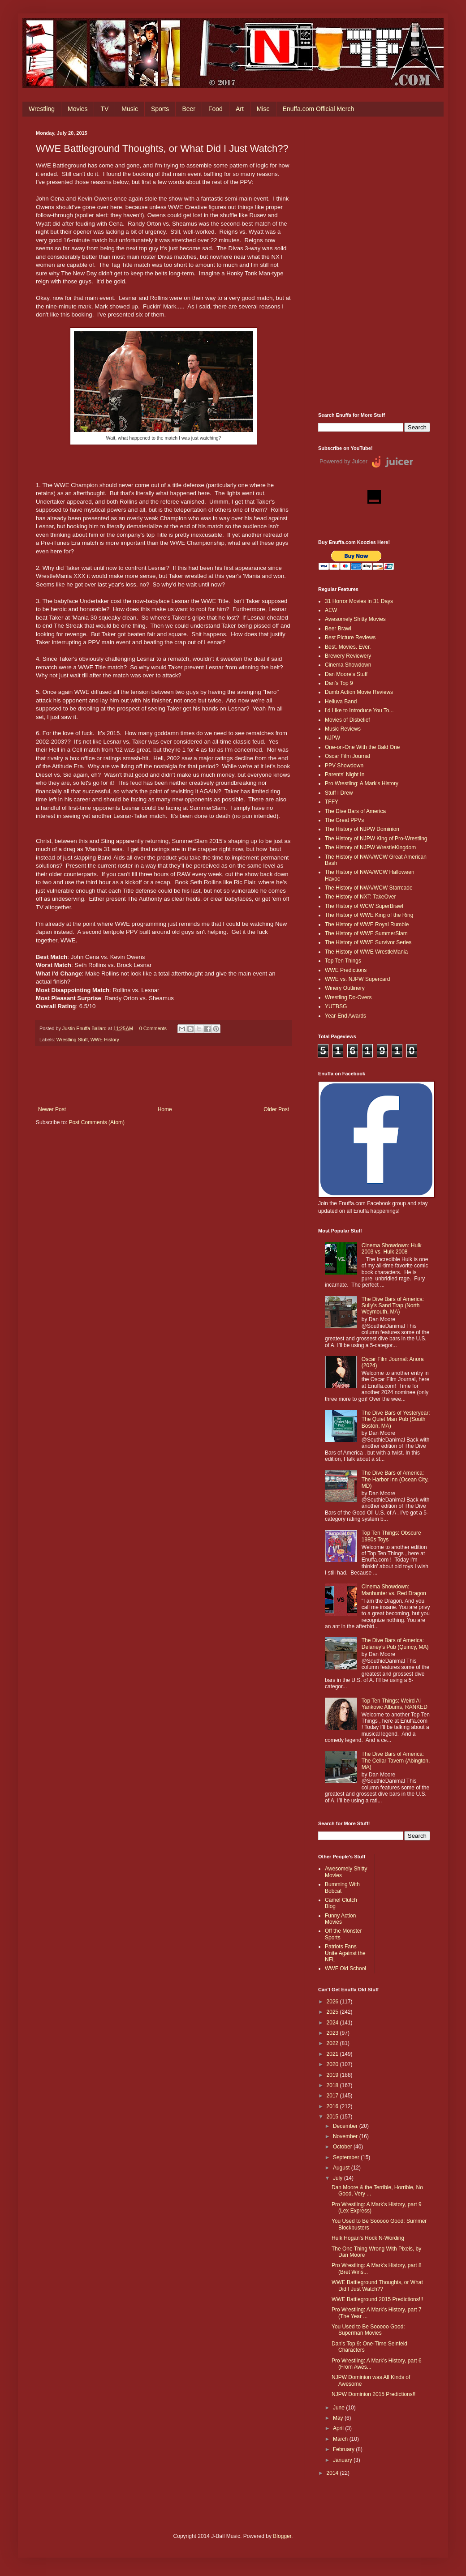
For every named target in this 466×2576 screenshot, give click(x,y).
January (343, 2460)
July (338, 2178)
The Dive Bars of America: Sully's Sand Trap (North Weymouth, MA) (393, 1305)
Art (240, 108)
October (343, 2147)
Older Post (276, 1109)
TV (104, 108)
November (346, 2136)
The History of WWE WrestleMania (366, 952)
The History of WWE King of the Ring (369, 915)
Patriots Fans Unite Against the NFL (345, 1953)
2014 (333, 2473)
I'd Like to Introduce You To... (359, 710)
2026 (333, 2001)
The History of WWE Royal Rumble (367, 924)
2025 (333, 2012)
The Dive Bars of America (355, 811)
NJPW (332, 738)
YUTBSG (336, 1006)
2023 (333, 2033)
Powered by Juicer (343, 461)
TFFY (331, 802)
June (339, 2408)
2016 (333, 2106)
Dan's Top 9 (339, 683)
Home (165, 1109)
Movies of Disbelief (347, 720)
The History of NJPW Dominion (362, 829)
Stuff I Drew (339, 793)
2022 (333, 2043)
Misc (263, 108)
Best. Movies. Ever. (348, 647)
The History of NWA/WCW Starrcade (369, 888)
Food (215, 108)
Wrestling (42, 108)
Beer (188, 108)
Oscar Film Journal (347, 756)
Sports (160, 108)
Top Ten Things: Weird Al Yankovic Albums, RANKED (394, 1704)
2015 (333, 2117)
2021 (333, 2054)
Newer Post (52, 1109)
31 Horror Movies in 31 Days (359, 601)
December (346, 2126)
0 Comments (153, 1028)
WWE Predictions (346, 970)
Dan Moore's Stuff (346, 674)
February (344, 2449)
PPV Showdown (344, 765)
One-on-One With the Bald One (362, 747)
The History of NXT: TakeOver (360, 897)
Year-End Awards (345, 1016)
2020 (333, 2064)
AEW (331, 610)
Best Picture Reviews (350, 637)
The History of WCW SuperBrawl (364, 906)
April (339, 2428)
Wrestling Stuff (72, 1039)
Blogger (282, 2536)
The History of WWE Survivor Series (368, 942)
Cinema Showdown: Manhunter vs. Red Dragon (394, 1589)
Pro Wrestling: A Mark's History (361, 783)
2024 (333, 2023)
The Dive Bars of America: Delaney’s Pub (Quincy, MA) (395, 1643)
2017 (333, 2095)
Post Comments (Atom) (97, 1122)
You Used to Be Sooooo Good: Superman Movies (368, 2330)
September (347, 2157)
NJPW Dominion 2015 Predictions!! (373, 2394)
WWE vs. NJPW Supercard (357, 979)
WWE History (105, 1039)
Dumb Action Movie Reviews (359, 692)
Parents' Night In (344, 774)
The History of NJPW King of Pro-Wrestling (376, 838)
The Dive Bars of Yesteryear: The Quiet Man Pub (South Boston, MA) (396, 1419)
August (342, 2168)
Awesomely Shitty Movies (355, 619)
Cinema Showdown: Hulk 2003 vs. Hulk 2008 (392, 1248)
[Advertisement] (374, 264)
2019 (333, 2075)
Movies (77, 108)
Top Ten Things (343, 961)
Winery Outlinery (345, 988)
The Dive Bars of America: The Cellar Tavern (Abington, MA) (396, 1760)
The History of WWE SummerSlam (366, 933)
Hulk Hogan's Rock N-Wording (368, 2238)
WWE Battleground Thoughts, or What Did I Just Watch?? (377, 2285)
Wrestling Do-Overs (348, 997)
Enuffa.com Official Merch (318, 108)
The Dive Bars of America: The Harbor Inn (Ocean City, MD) (395, 1479)
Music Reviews (343, 729)
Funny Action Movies (340, 1919)
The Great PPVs (344, 820)
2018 (333, 2085)
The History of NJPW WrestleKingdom (370, 847)
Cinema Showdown (348, 665)
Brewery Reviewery (348, 656)
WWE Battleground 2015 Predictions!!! (377, 2299)
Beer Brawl (338, 628)
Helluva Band (341, 701)
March (341, 2439)
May (339, 2418)
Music (129, 108)
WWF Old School (345, 1968)
